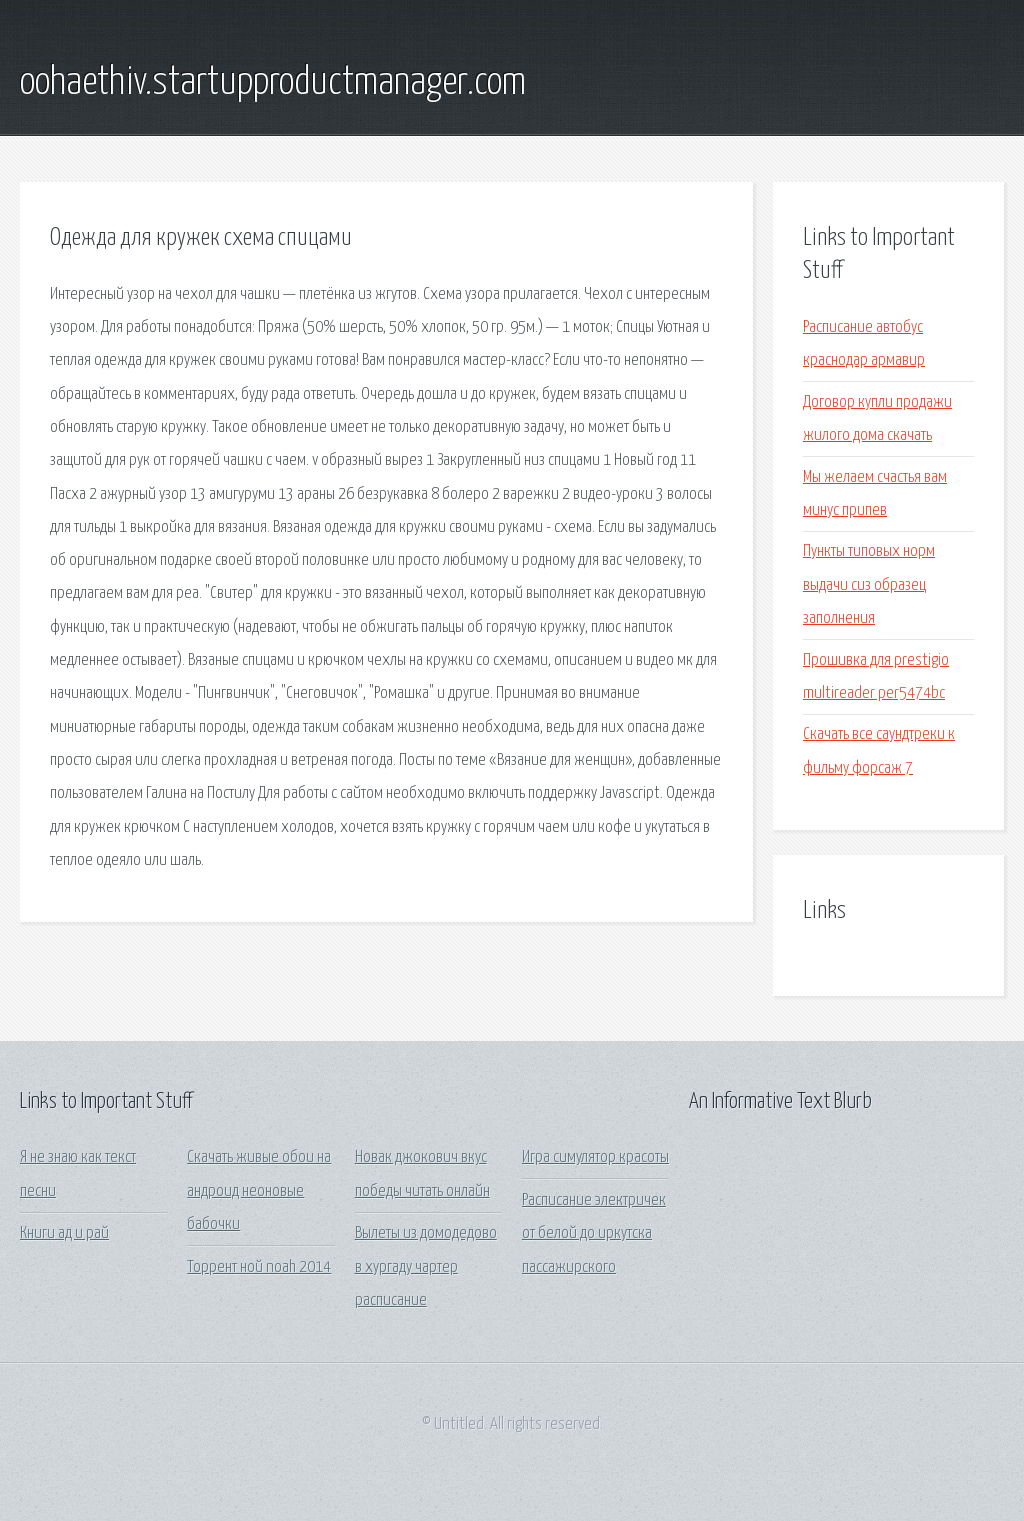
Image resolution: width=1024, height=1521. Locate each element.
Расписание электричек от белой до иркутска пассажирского (594, 1234)
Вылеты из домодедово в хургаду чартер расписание (426, 1267)
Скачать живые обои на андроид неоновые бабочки (259, 1191)
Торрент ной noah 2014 (259, 1267)
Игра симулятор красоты (595, 1157)
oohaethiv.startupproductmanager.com (273, 83)
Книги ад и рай (64, 1233)
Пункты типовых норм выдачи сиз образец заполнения (869, 585)
